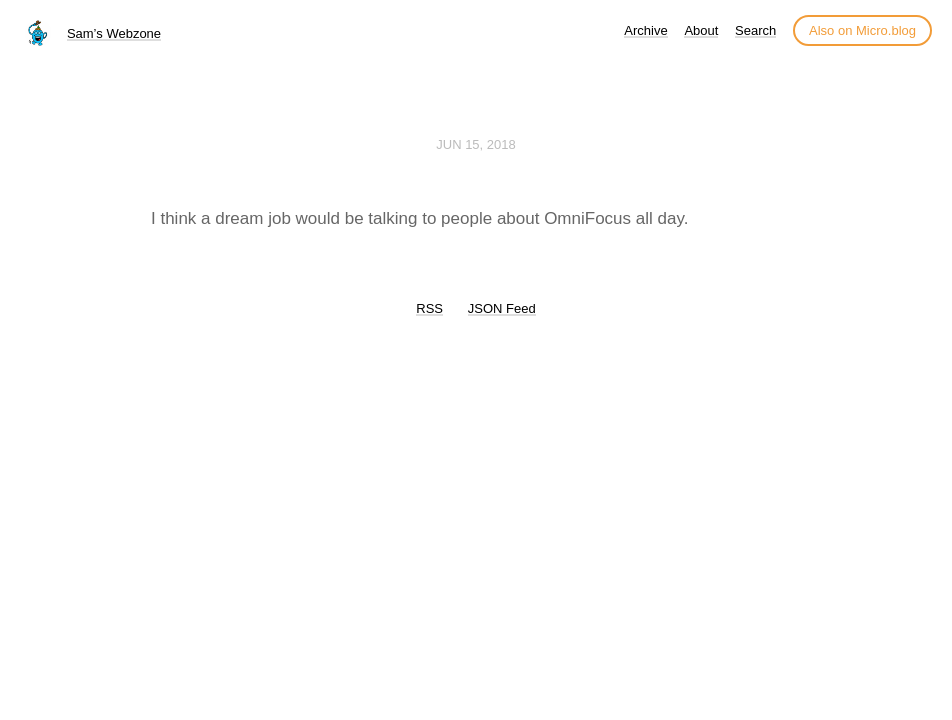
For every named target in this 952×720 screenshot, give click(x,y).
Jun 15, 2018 (476, 144)
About (701, 30)
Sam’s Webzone (114, 33)
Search (755, 30)
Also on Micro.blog (862, 30)
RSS (429, 308)
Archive (645, 30)
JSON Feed (502, 308)
